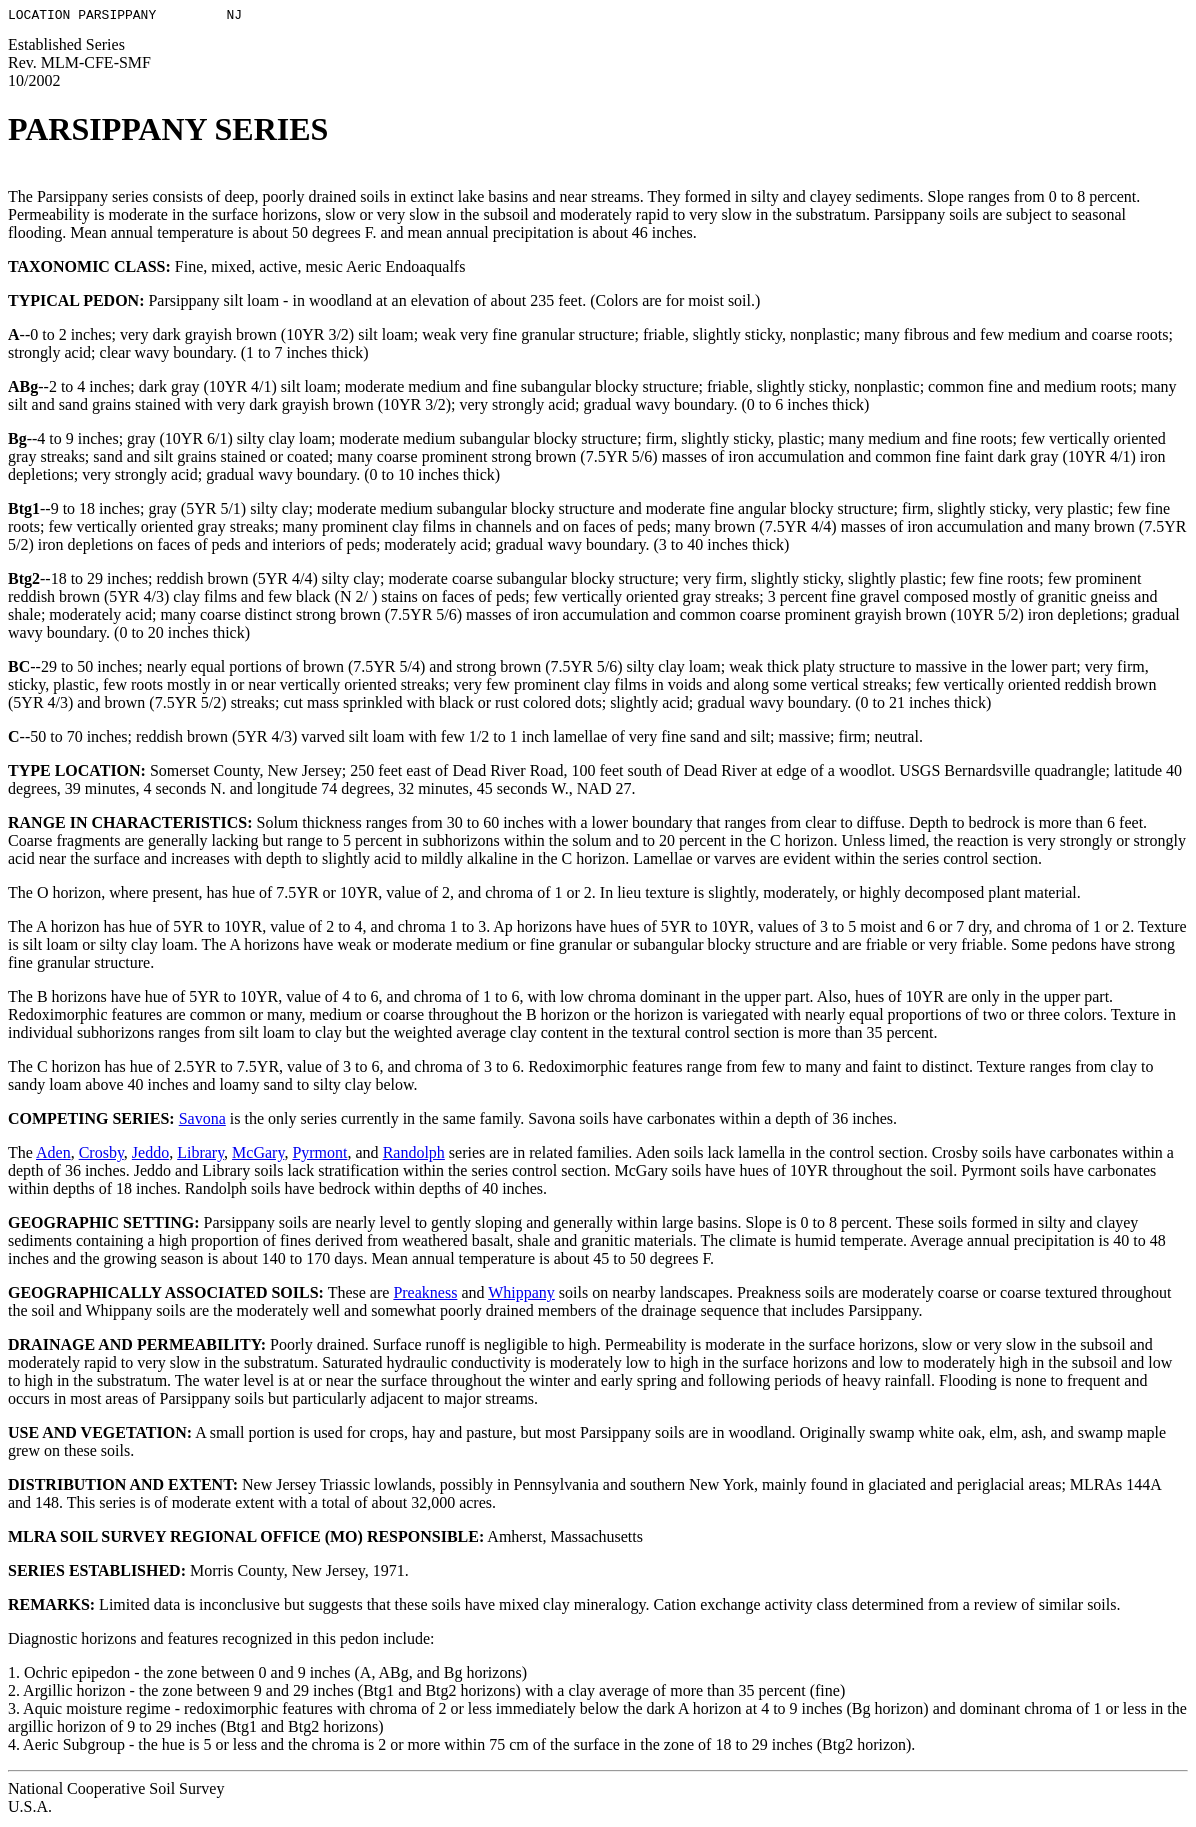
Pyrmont (319, 1155)
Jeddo (150, 1155)
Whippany (521, 1295)
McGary (258, 1155)
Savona (202, 1121)
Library (200, 1155)
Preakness (425, 1295)
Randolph (414, 1155)
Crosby (101, 1155)
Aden (53, 1155)
